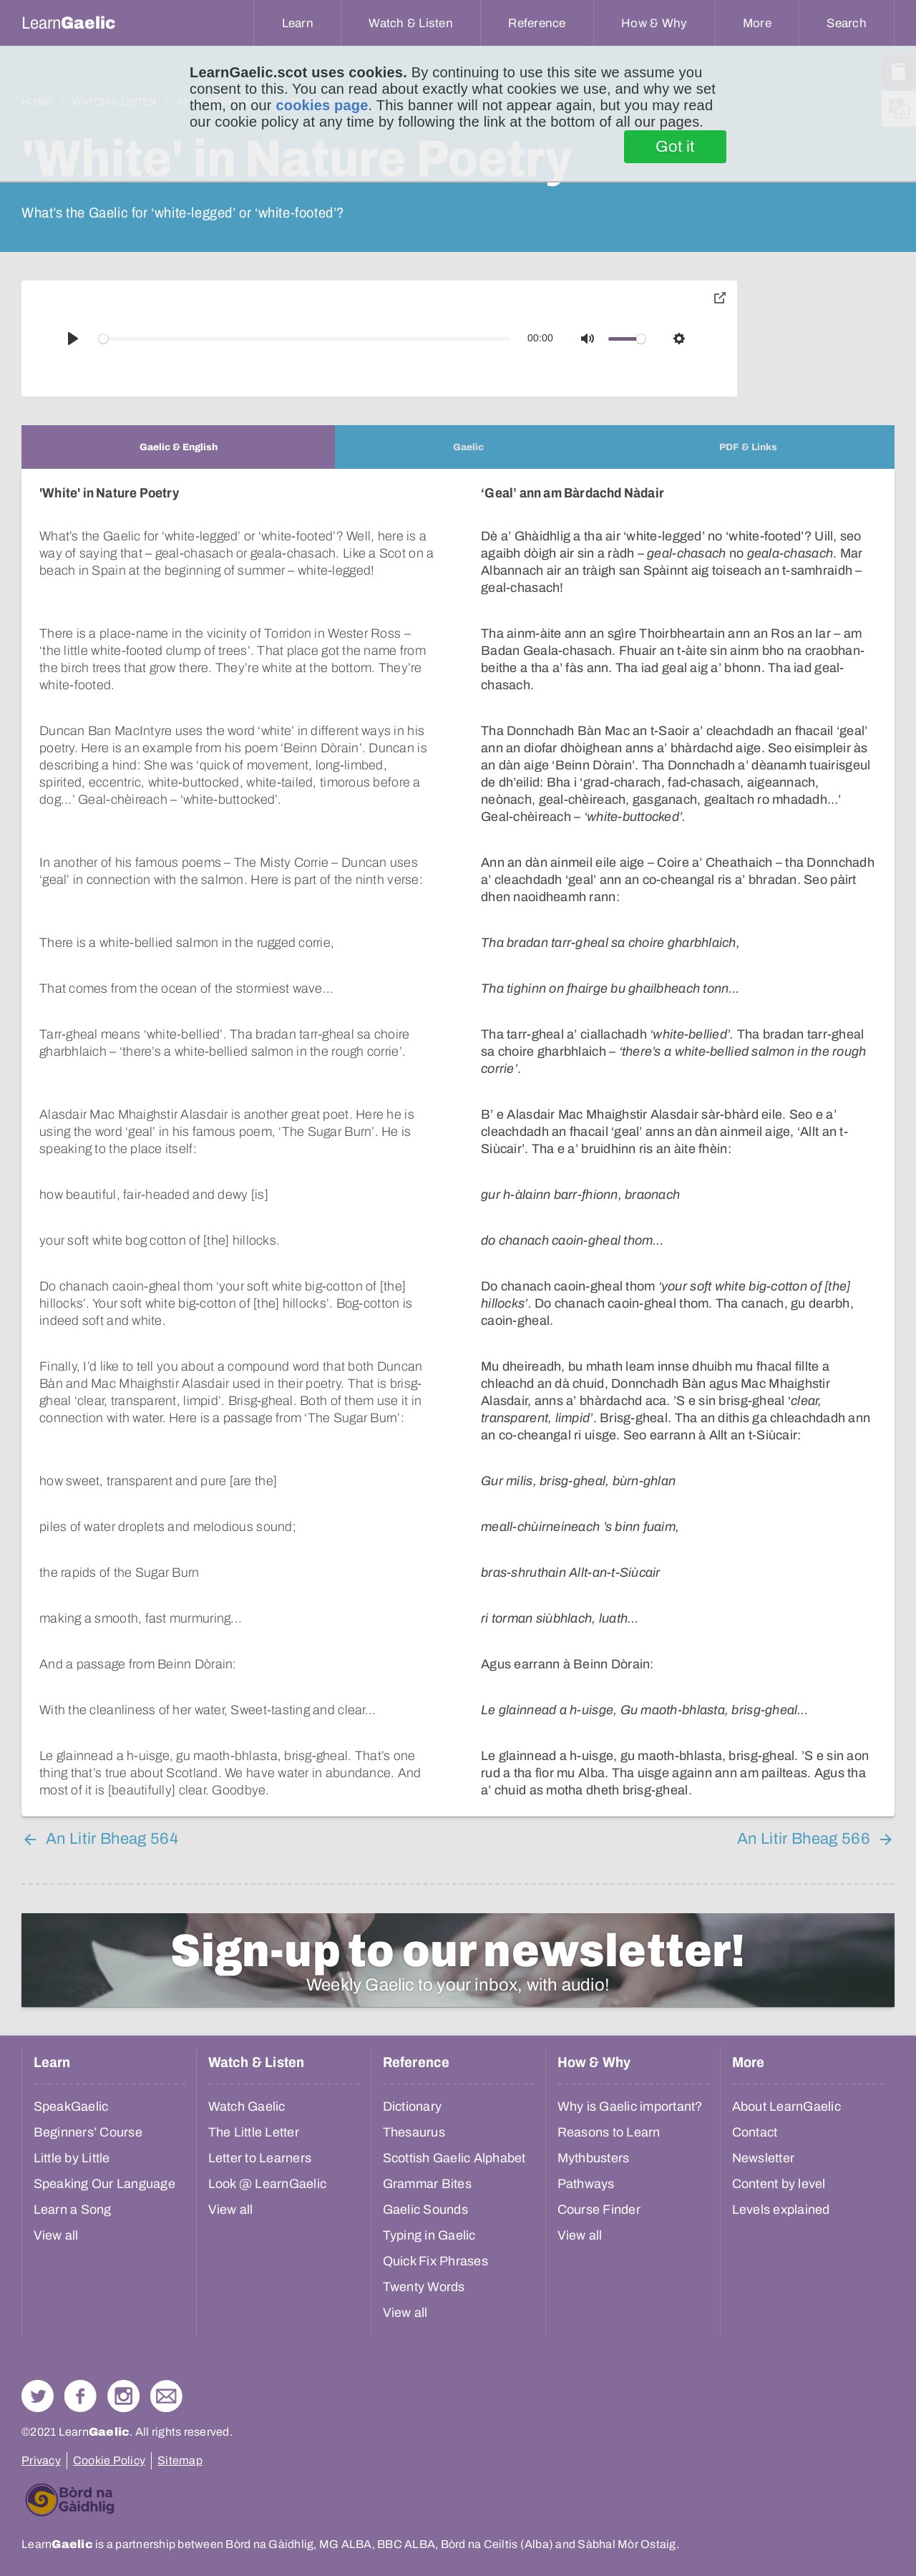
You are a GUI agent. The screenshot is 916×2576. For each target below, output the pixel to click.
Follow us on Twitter (37, 2396)
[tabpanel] (458, 1143)
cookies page (322, 105)
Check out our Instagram (123, 2396)
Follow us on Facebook (80, 2396)
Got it (675, 146)
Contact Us (166, 2396)
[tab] (178, 447)
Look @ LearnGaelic (267, 2184)
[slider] (305, 339)
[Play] (73, 338)
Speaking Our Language (104, 2184)
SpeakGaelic (71, 2106)
